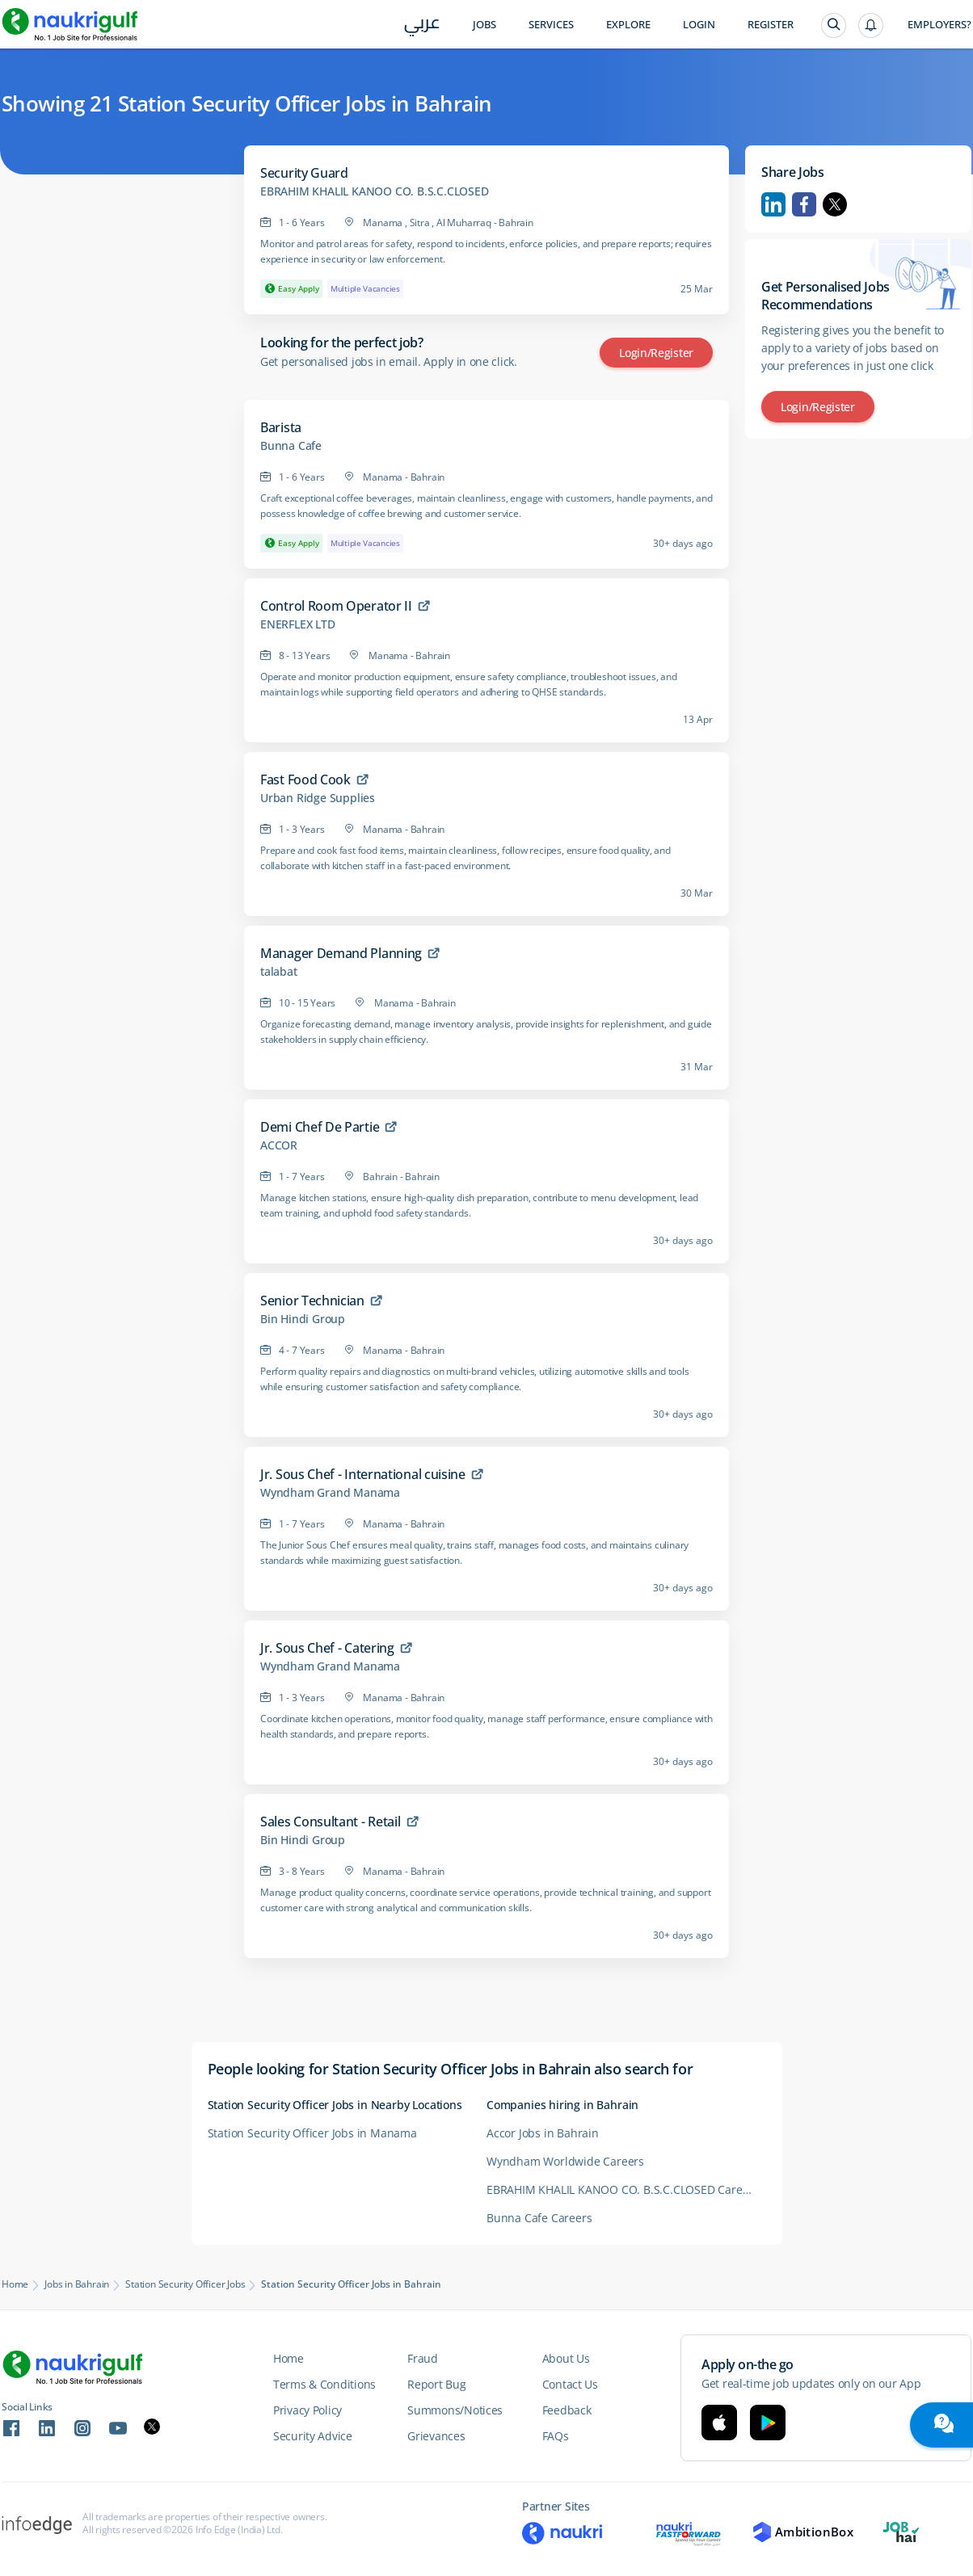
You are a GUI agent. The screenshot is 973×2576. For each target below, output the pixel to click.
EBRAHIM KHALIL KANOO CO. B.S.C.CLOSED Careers (622, 2189)
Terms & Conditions (324, 2384)
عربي (422, 25)
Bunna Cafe (291, 446)
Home (15, 2284)
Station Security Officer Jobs (185, 2284)
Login (699, 25)
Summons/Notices (455, 2410)
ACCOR (278, 1145)
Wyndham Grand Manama (330, 1493)
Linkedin (773, 204)
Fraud (422, 2358)
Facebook (804, 204)
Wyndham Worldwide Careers (565, 2161)
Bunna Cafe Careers (539, 2217)
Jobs (484, 25)
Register (771, 25)
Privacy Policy (307, 2410)
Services (551, 25)
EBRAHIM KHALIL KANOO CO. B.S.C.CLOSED (374, 191)
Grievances (436, 2436)
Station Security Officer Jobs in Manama (312, 2133)
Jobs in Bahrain (76, 2284)
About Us (566, 2358)
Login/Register (656, 352)
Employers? (939, 25)
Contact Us (570, 2384)
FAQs (555, 2436)
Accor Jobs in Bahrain (542, 2133)
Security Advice (312, 2436)
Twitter (835, 204)
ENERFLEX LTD (297, 624)
